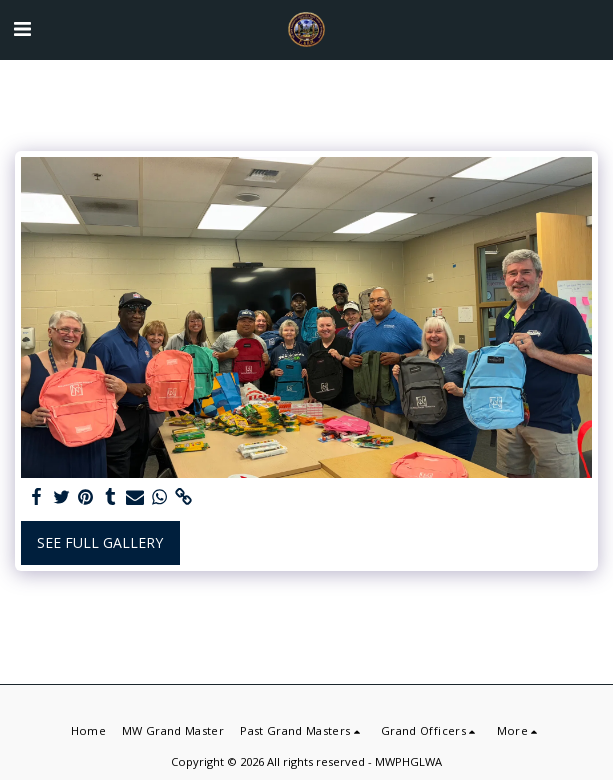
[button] (22, 28)
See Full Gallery (100, 542)
